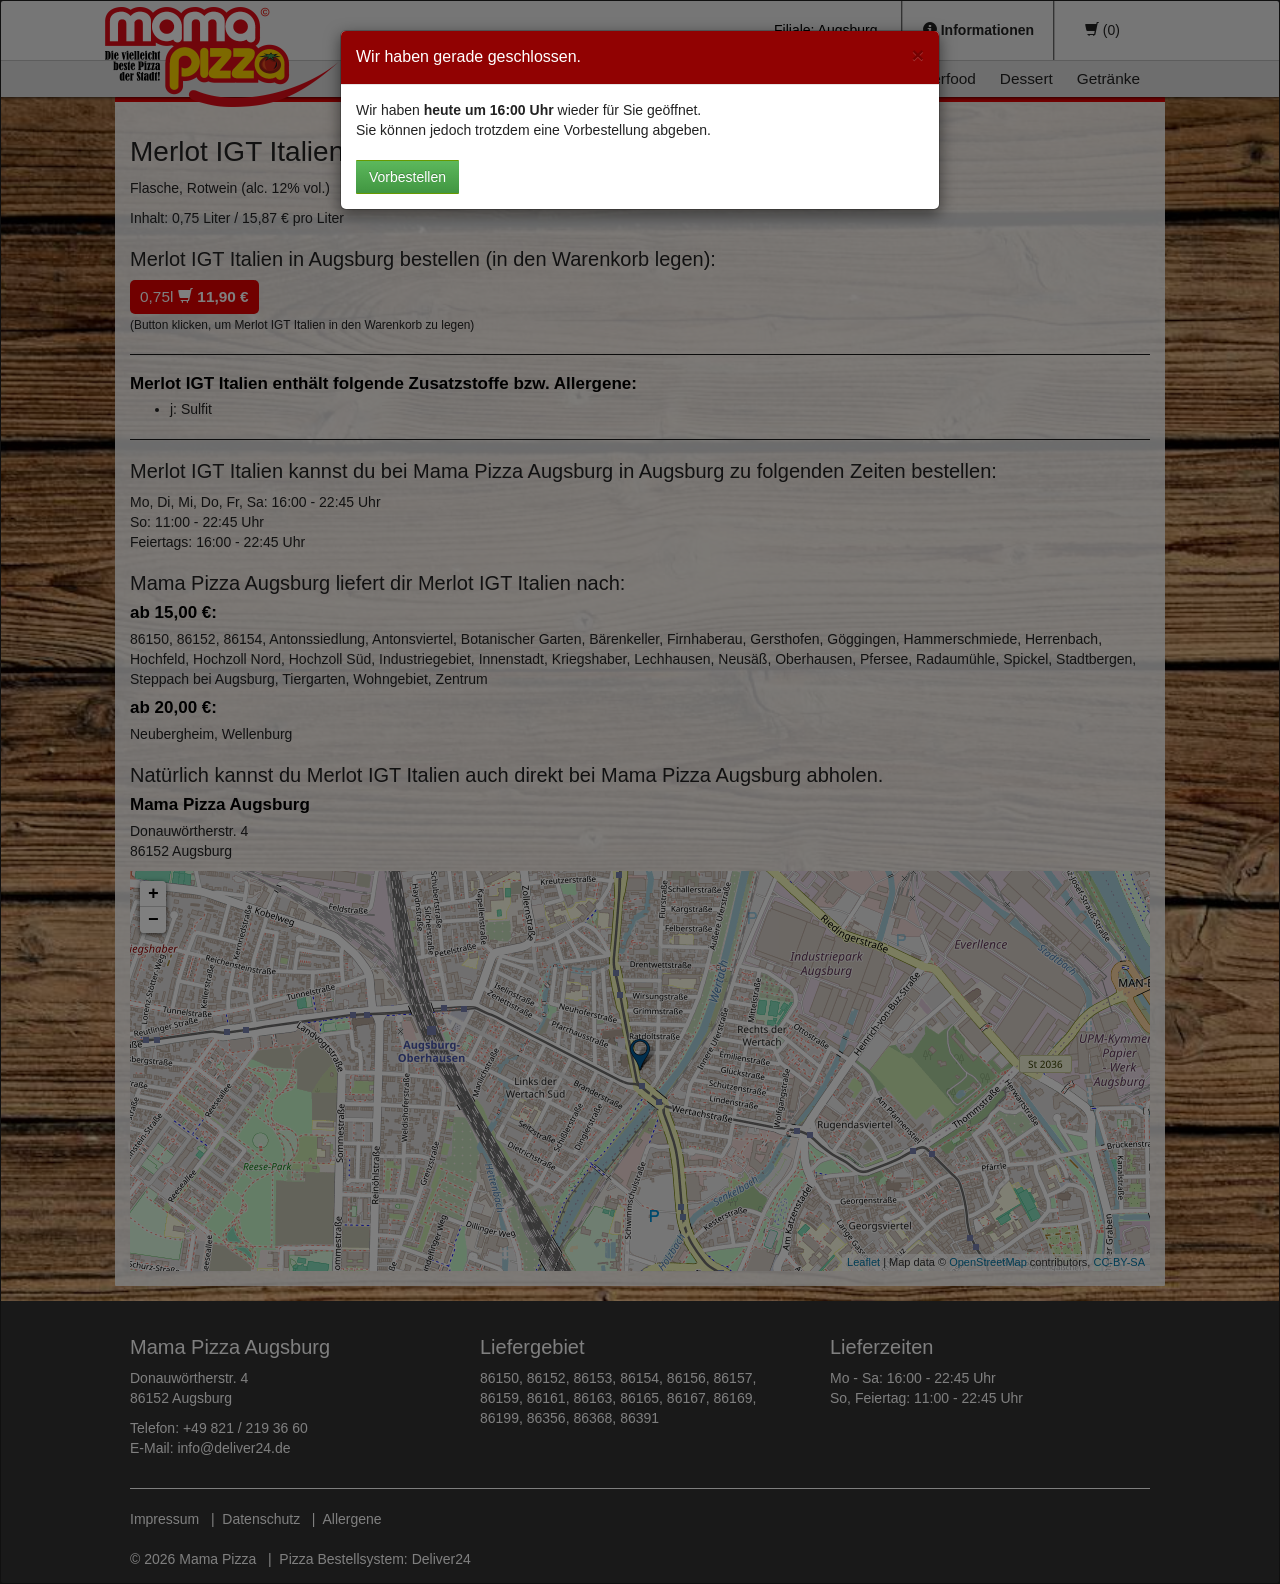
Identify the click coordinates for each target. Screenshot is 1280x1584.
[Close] (918, 54)
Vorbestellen (407, 177)
